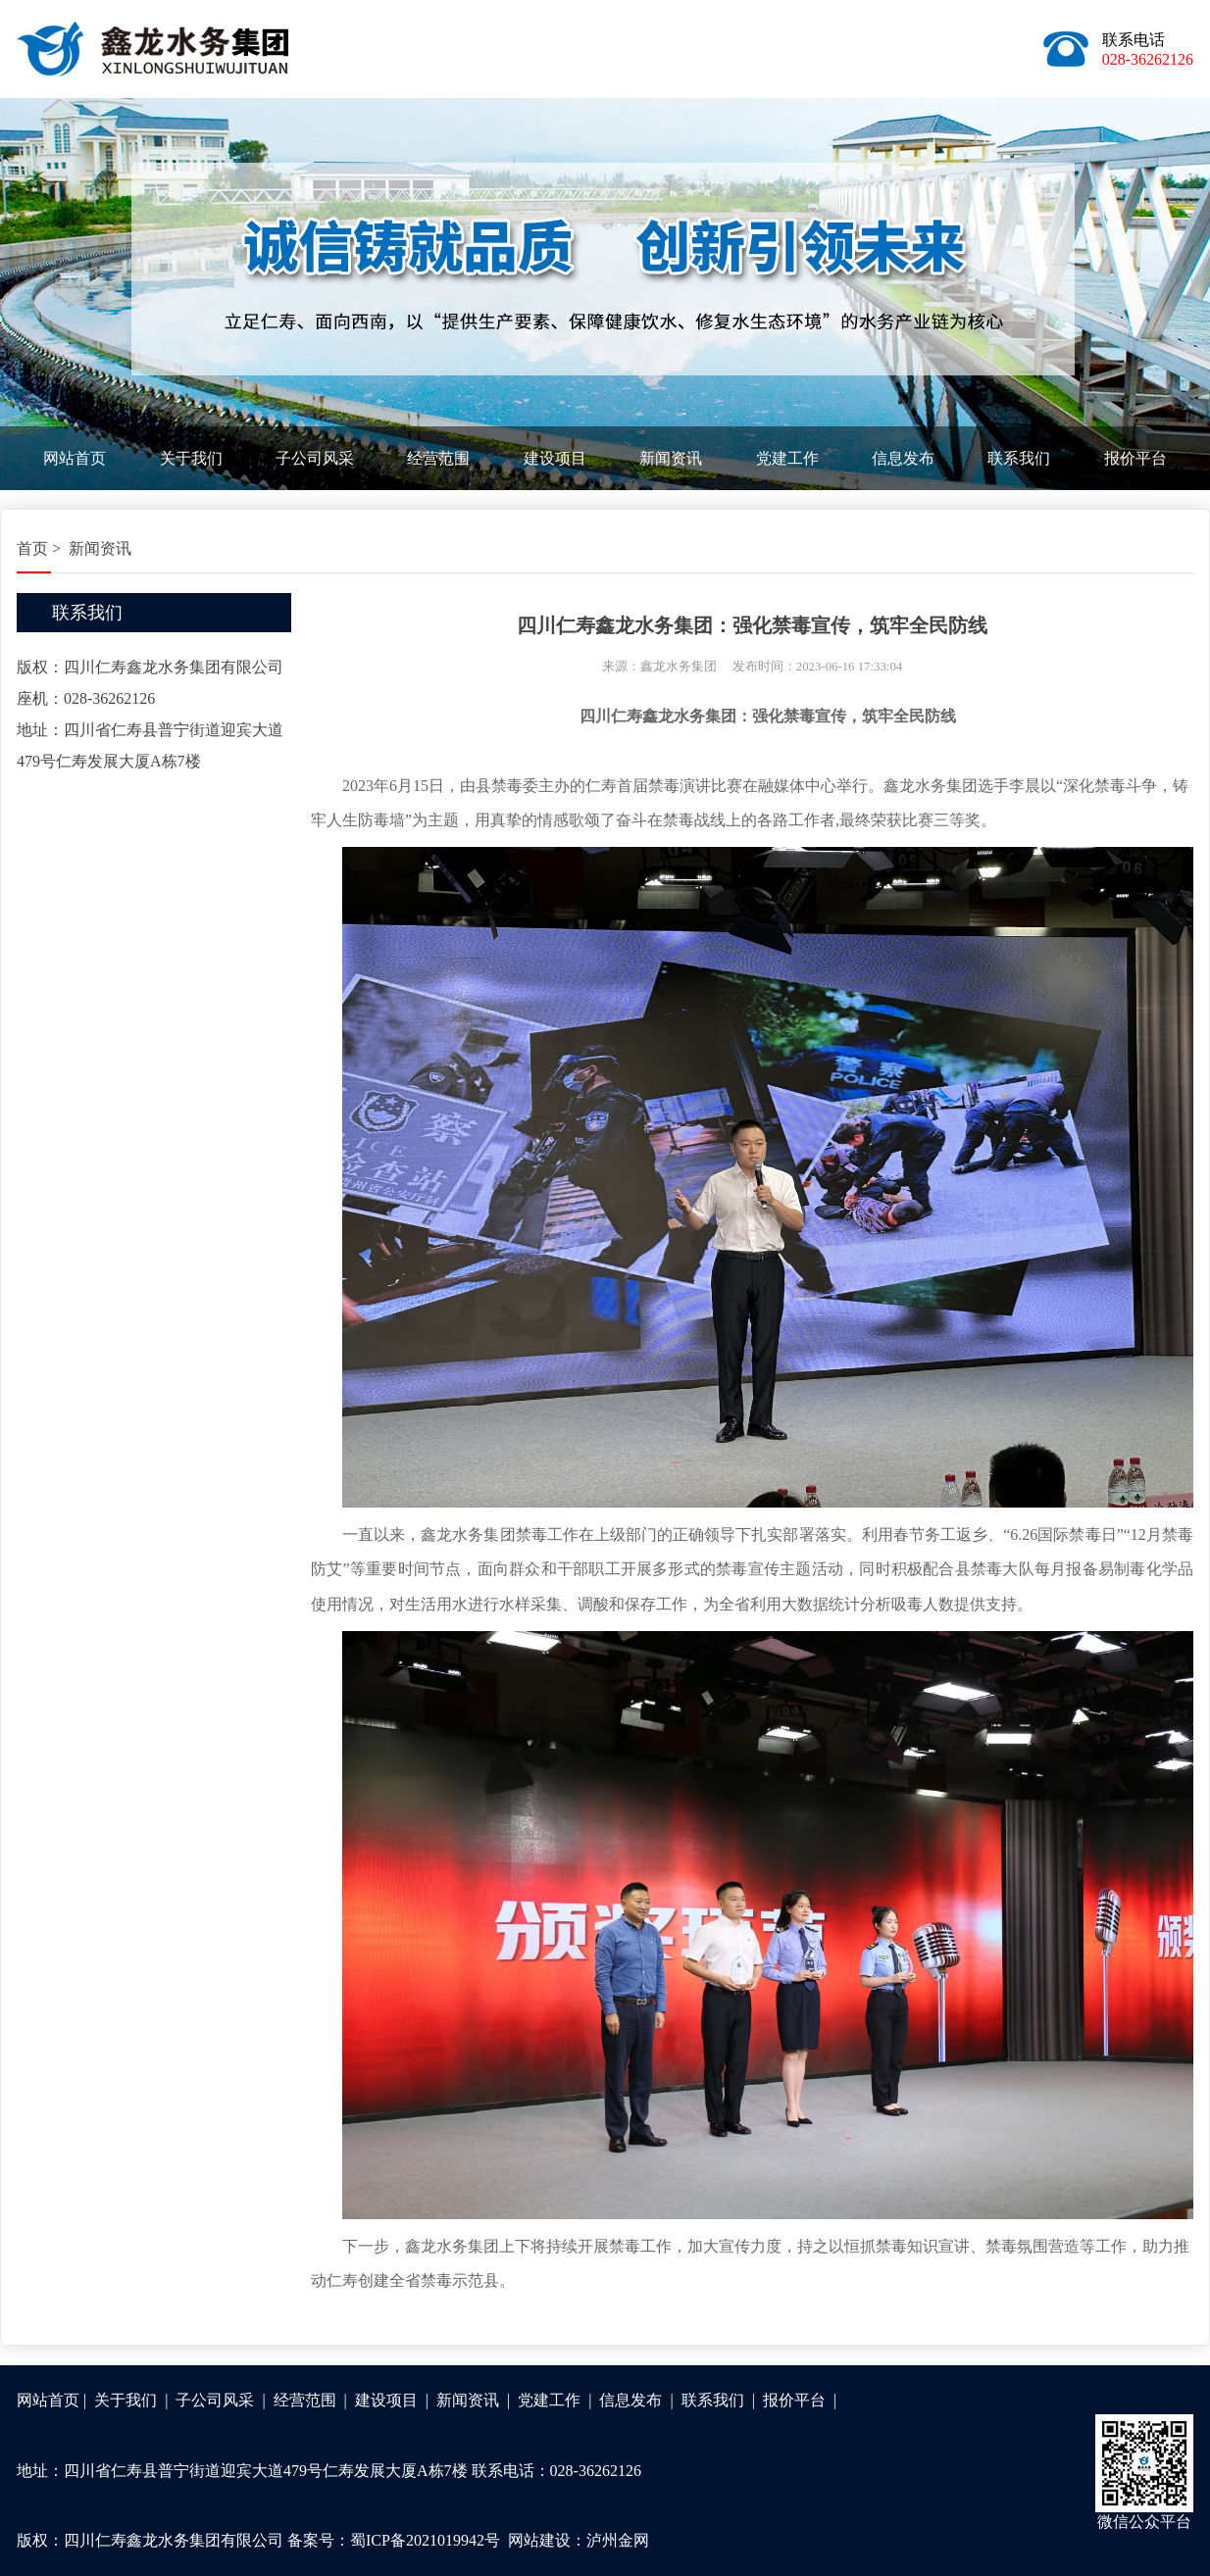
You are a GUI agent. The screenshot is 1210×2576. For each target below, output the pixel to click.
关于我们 (191, 458)
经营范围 (438, 458)
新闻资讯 (670, 458)
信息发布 (903, 458)
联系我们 (1018, 458)
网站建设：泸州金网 (578, 2540)
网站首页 (74, 458)
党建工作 (787, 458)
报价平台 (1135, 458)
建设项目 (555, 458)
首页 (32, 548)
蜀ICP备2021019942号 (425, 2540)
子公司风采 (315, 458)
